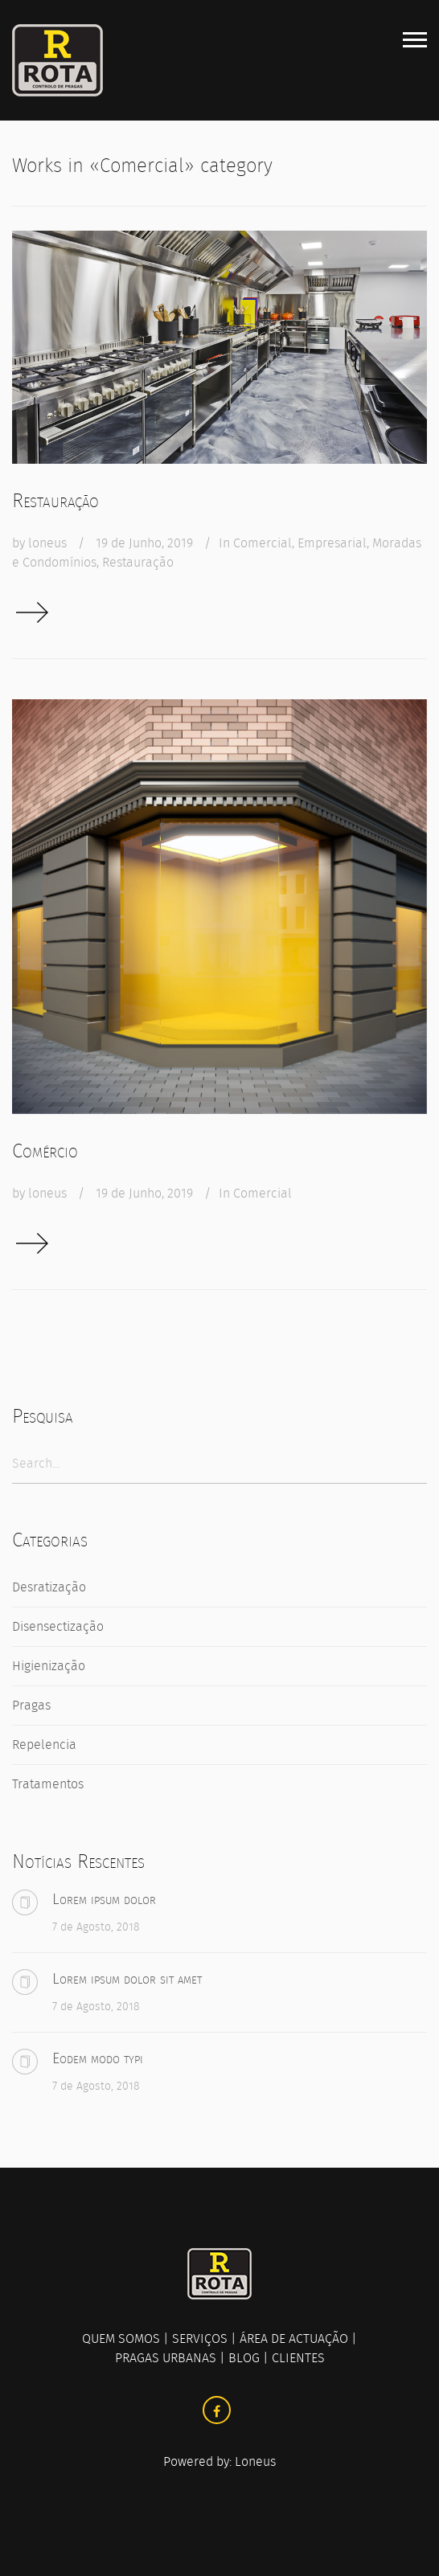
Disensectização (58, 1626)
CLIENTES (298, 2358)
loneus (47, 543)
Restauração (55, 500)
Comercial (262, 543)
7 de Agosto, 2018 (96, 1927)
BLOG (244, 2358)
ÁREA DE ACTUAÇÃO (294, 2338)
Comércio (45, 1151)
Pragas (31, 1705)
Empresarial (332, 543)
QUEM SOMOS (121, 2338)
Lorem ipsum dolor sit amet (127, 1978)
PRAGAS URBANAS (165, 2358)
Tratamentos (48, 1784)
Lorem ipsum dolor (104, 1899)
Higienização (48, 1666)
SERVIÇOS (200, 2338)
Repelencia (44, 1744)
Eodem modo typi (97, 2058)
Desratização (49, 1587)
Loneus (255, 2461)
